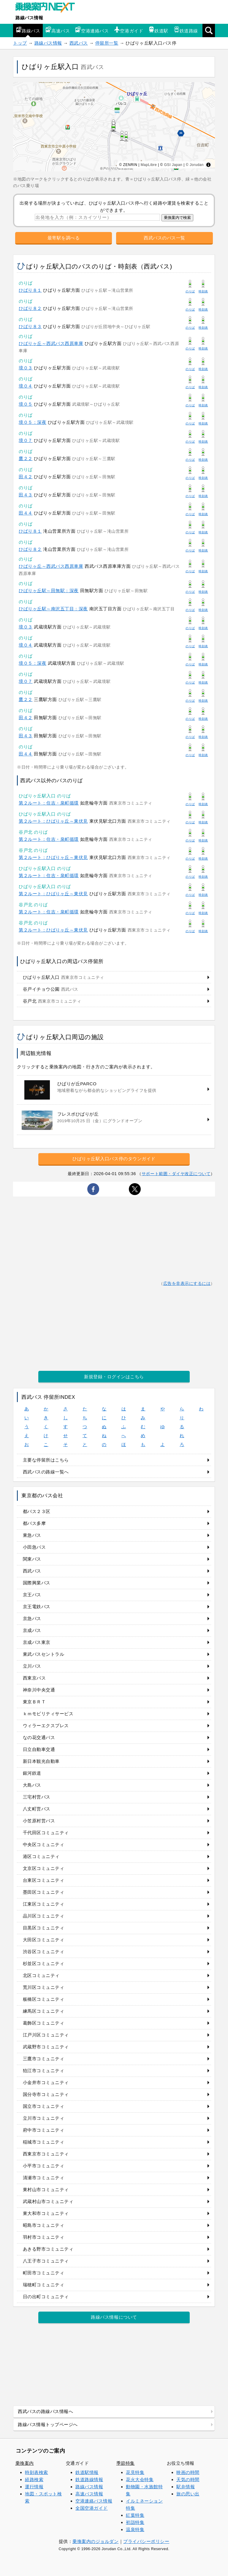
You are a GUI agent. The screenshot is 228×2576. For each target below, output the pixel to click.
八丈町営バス (36, 1808)
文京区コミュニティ (43, 1868)
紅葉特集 (135, 2515)
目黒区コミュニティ (43, 1927)
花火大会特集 (139, 2479)
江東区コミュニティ (43, 1903)
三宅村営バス (36, 1796)
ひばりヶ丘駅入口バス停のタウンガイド (114, 1158)
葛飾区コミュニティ (43, 2022)
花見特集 (135, 2472)
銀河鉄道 (32, 1773)
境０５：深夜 (32, 422)
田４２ (26, 476)
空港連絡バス (92, 29)
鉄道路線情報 (89, 2479)
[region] (114, 126)
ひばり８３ (30, 326)
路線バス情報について (114, 2317)
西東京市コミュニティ (46, 2153)
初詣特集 (135, 2522)
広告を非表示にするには (187, 1283)
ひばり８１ (30, 290)
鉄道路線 (186, 29)
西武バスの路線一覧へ (46, 1471)
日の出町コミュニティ (46, 2296)
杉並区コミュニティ (43, 1963)
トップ (20, 43)
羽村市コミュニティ (43, 2237)
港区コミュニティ (41, 1856)
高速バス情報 (89, 2493)
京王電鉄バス (36, 1606)
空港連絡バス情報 (93, 2500)
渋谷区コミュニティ (43, 1951)
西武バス (78, 43)
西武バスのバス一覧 (164, 237)
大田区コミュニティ (43, 1939)
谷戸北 (52, 1001)
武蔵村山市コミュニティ (48, 2201)
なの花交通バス (39, 1737)
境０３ (26, 367)
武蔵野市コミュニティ (46, 2046)
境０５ (26, 404)
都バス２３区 (36, 1511)
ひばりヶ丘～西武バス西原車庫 (51, 343)
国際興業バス (36, 1582)
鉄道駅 (158, 29)
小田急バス (34, 1547)
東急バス (32, 1535)
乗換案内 (24, 2463)
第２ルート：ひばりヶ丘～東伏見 (53, 821)
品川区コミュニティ (43, 1915)
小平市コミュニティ (43, 2165)
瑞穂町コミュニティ (43, 2284)
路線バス (28, 29)
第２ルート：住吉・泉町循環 (49, 802)
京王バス (32, 1594)
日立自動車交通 (39, 1749)
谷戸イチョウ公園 (50, 989)
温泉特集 (135, 2529)
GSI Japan (173, 165)
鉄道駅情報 (87, 2472)
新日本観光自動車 (41, 1761)
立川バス (32, 1666)
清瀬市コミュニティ (43, 2177)
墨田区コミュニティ (43, 1892)
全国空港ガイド (91, 2508)
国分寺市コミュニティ (46, 2094)
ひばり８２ (30, 308)
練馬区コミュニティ (43, 2011)
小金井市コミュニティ (46, 2082)
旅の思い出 (188, 2493)
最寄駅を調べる (64, 237)
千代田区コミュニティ (46, 1832)
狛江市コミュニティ (43, 2070)
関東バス (32, 1558)
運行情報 (34, 2486)
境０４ (26, 385)
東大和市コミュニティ (46, 2213)
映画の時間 (188, 2472)
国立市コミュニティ (43, 2106)
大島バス (32, 1785)
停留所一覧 (106, 43)
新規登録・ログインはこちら (114, 1376)
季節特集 (125, 2463)
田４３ (26, 494)
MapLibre (149, 165)
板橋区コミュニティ (43, 1999)
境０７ (26, 440)
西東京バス (34, 1677)
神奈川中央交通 (39, 1689)
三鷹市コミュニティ (43, 2058)
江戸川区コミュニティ (46, 2034)
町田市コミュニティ (43, 2272)
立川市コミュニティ (43, 2118)
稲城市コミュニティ (43, 2141)
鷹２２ (26, 458)
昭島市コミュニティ (43, 2225)
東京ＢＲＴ (34, 1701)
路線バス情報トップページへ (48, 2424)
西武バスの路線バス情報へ (45, 2411)
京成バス (32, 1630)
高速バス (57, 29)
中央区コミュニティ (43, 1844)
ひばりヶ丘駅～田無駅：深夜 (49, 590)
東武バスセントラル (43, 1654)
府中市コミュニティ (43, 2130)
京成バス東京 (36, 1642)
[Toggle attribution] (208, 164)
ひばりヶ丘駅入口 (63, 977)
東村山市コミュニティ (46, 2189)
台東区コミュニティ (43, 1880)
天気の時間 (188, 2479)
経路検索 (34, 2479)
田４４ (26, 512)
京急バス (32, 1618)
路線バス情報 (29, 17)
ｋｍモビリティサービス (48, 1713)
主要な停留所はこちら (46, 1459)
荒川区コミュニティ (43, 1987)
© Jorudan (195, 165)
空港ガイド (128, 29)
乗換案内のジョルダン (95, 2541)
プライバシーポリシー (146, 2541)
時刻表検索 (36, 2472)
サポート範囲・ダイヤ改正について (176, 1173)
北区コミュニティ (41, 1975)
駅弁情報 (185, 2486)
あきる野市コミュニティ (48, 2249)
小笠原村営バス (39, 1820)
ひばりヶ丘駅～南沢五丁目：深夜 (53, 608)
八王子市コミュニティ (46, 2260)
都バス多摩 (34, 1523)
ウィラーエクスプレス (46, 1725)
